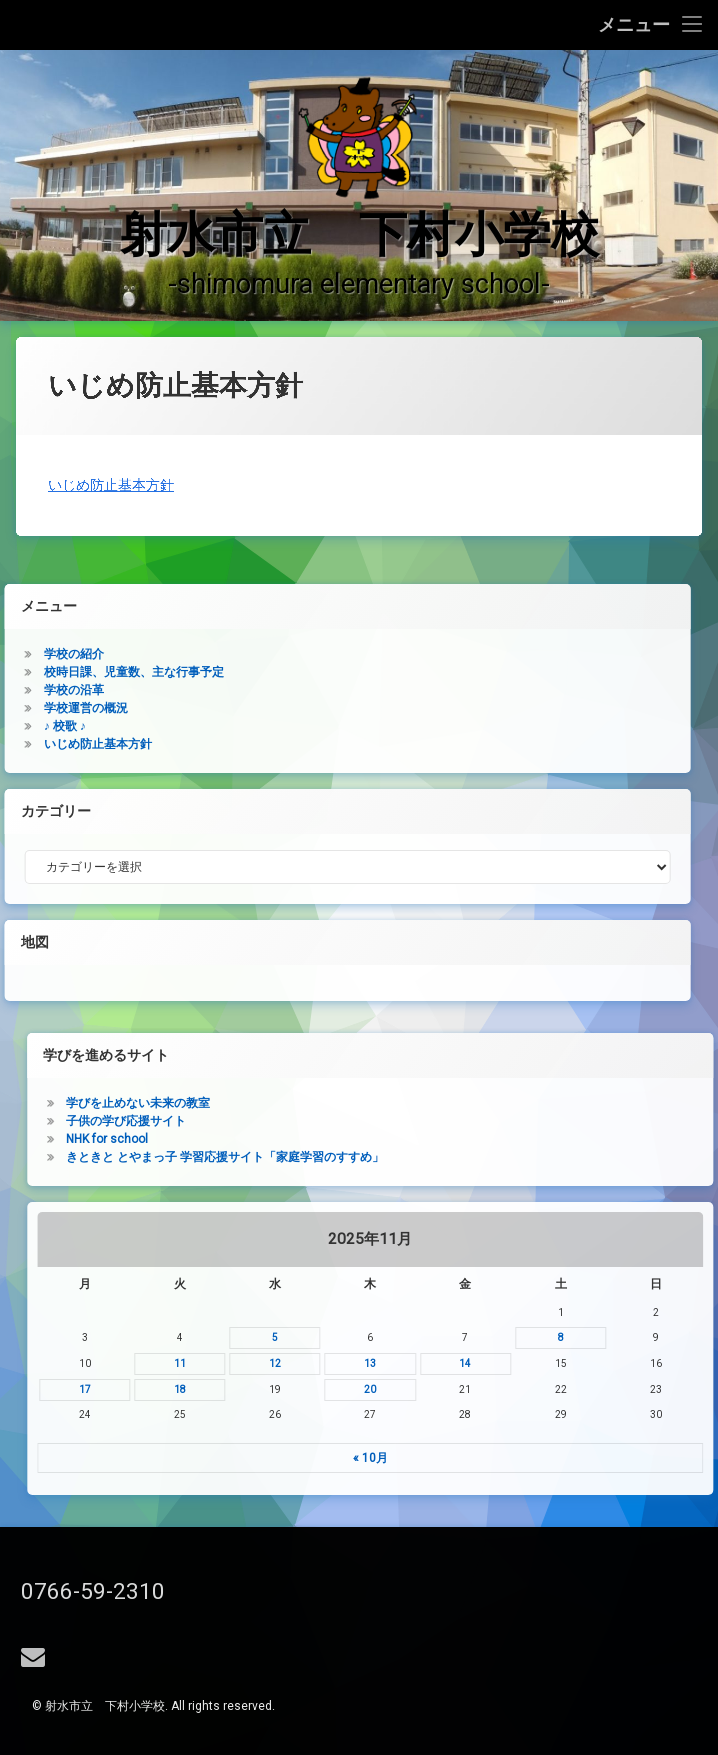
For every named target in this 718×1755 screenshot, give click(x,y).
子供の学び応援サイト (472, 1121)
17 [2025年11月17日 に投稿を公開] (430, 1389)
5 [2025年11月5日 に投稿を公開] (621, 1337)
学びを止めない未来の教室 (484, 1103)
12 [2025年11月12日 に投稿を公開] (621, 1363)
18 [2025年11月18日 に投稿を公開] (526, 1389)
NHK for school (453, 1139)
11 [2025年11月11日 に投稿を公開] (526, 1363)
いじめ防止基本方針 (111, 587)
